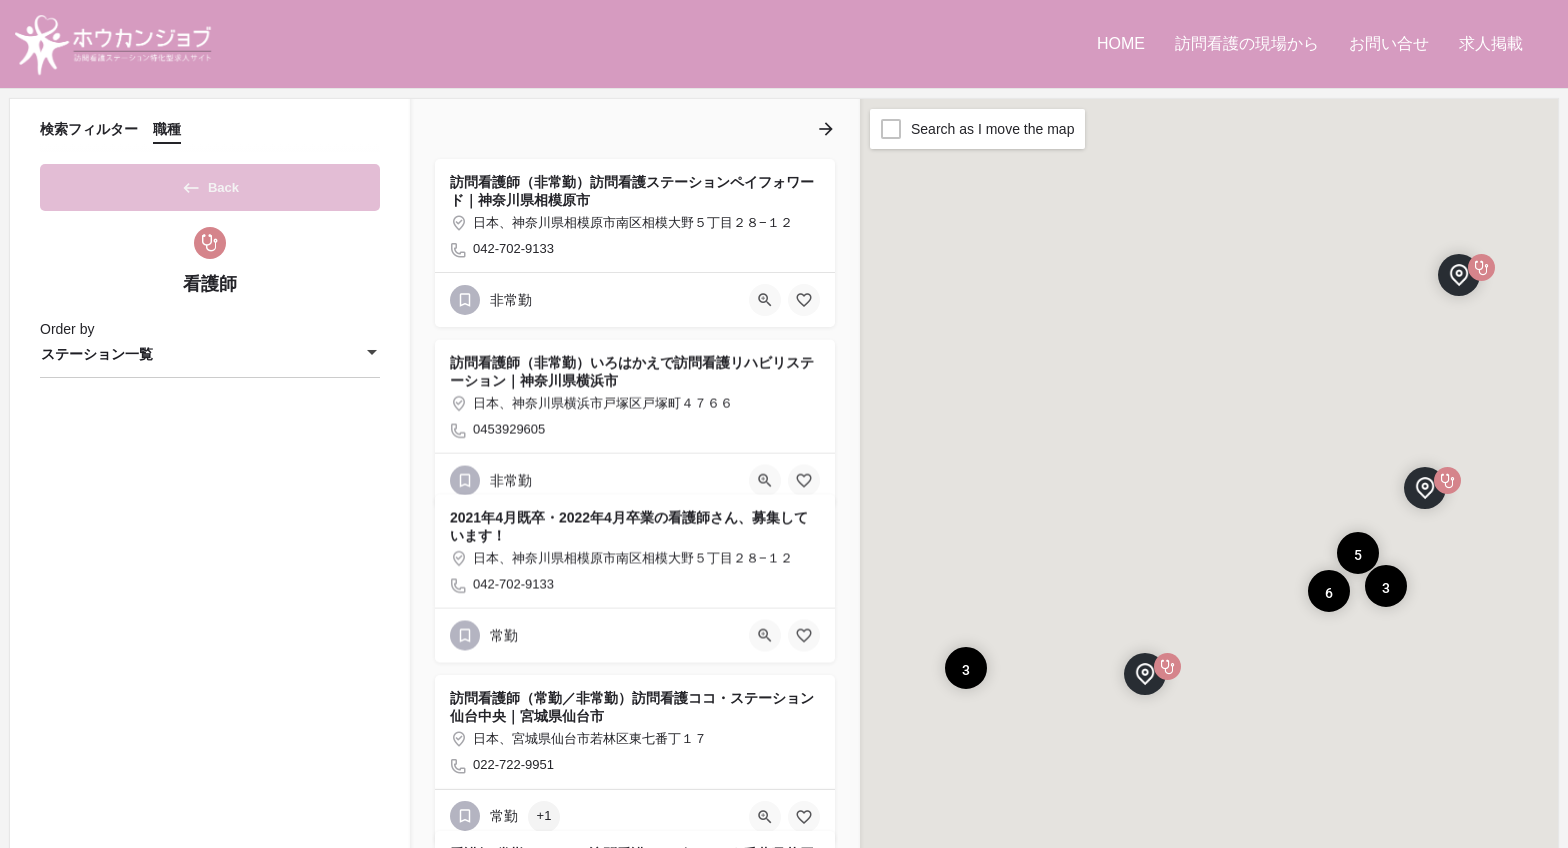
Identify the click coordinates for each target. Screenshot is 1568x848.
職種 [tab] (167, 129)
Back (210, 184)
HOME (1121, 43)
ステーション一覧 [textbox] (97, 361)
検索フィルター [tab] (89, 129)
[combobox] (210, 361)
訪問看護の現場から (1247, 43)
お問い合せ (1389, 43)
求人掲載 (1491, 43)
